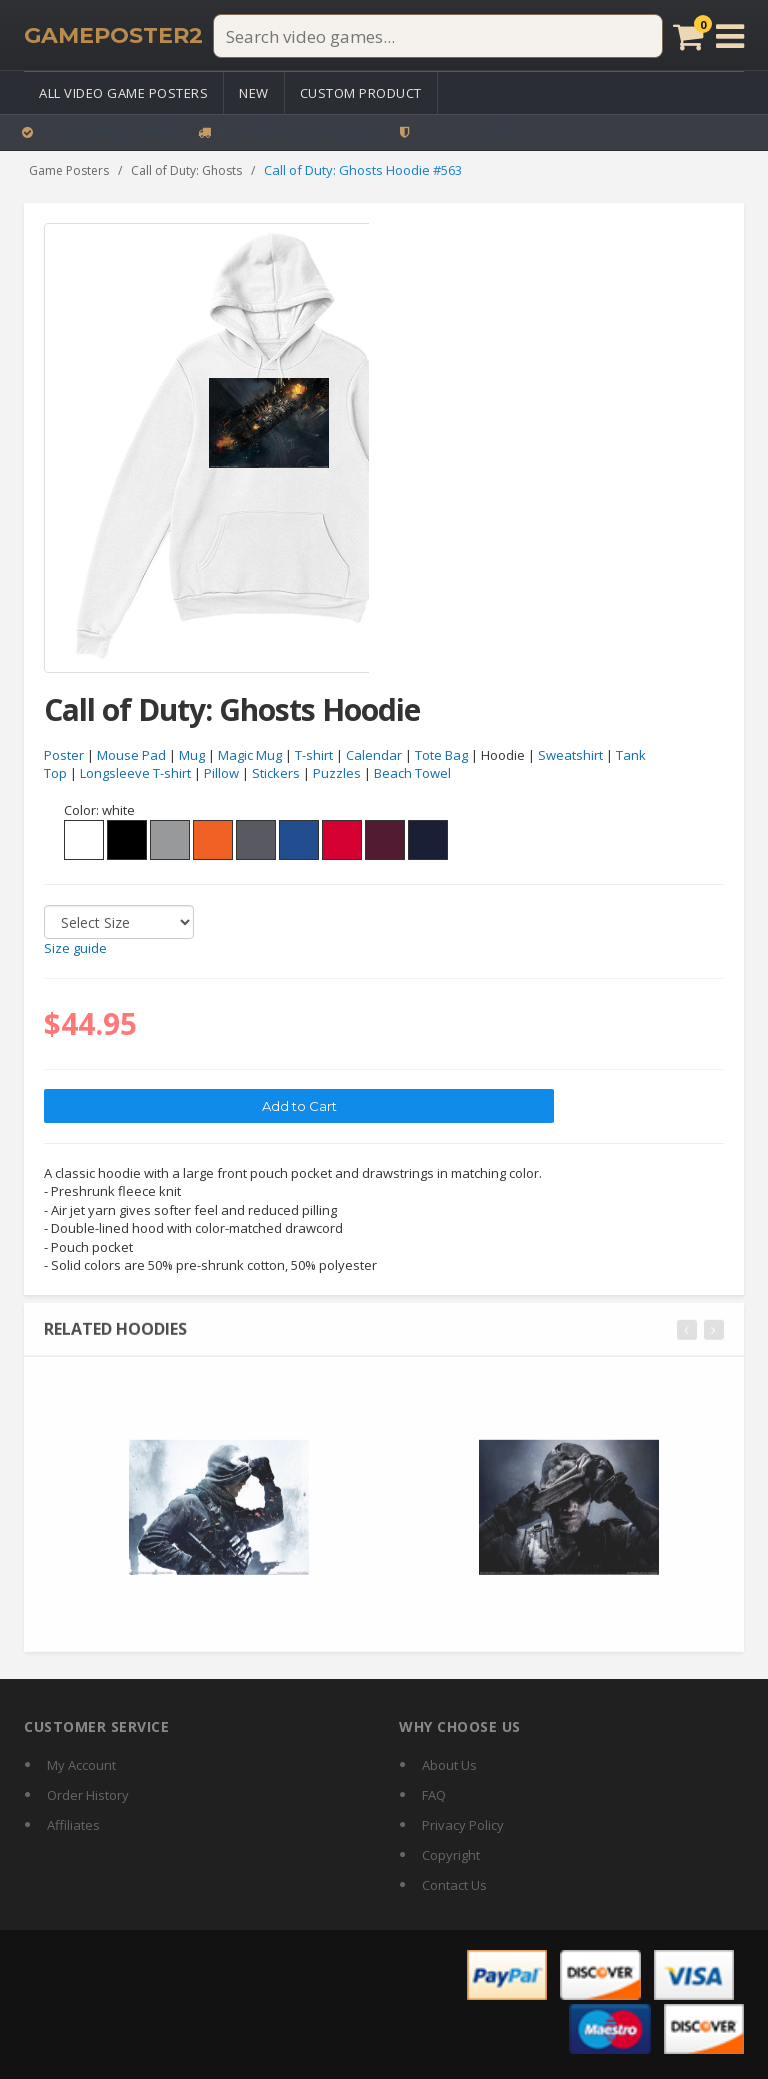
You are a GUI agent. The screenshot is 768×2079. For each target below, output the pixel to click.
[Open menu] (730, 36)
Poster (64, 755)
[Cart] (688, 36)
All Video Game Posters (123, 93)
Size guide (75, 949)
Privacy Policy (463, 1825)
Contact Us (454, 1885)
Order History (88, 1795)
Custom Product (361, 93)
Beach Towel (412, 774)
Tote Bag (441, 755)
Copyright (451, 1855)
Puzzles (337, 774)
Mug (192, 755)
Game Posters (69, 170)
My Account (81, 1765)
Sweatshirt (570, 755)
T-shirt (314, 755)
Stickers (276, 774)
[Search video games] (438, 36)
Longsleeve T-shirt (135, 774)
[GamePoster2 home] (113, 36)
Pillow (221, 774)
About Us (449, 1765)
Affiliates (73, 1825)
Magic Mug (250, 755)
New (254, 93)
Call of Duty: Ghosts (186, 170)
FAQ (434, 1795)
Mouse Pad (131, 755)
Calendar (374, 755)
